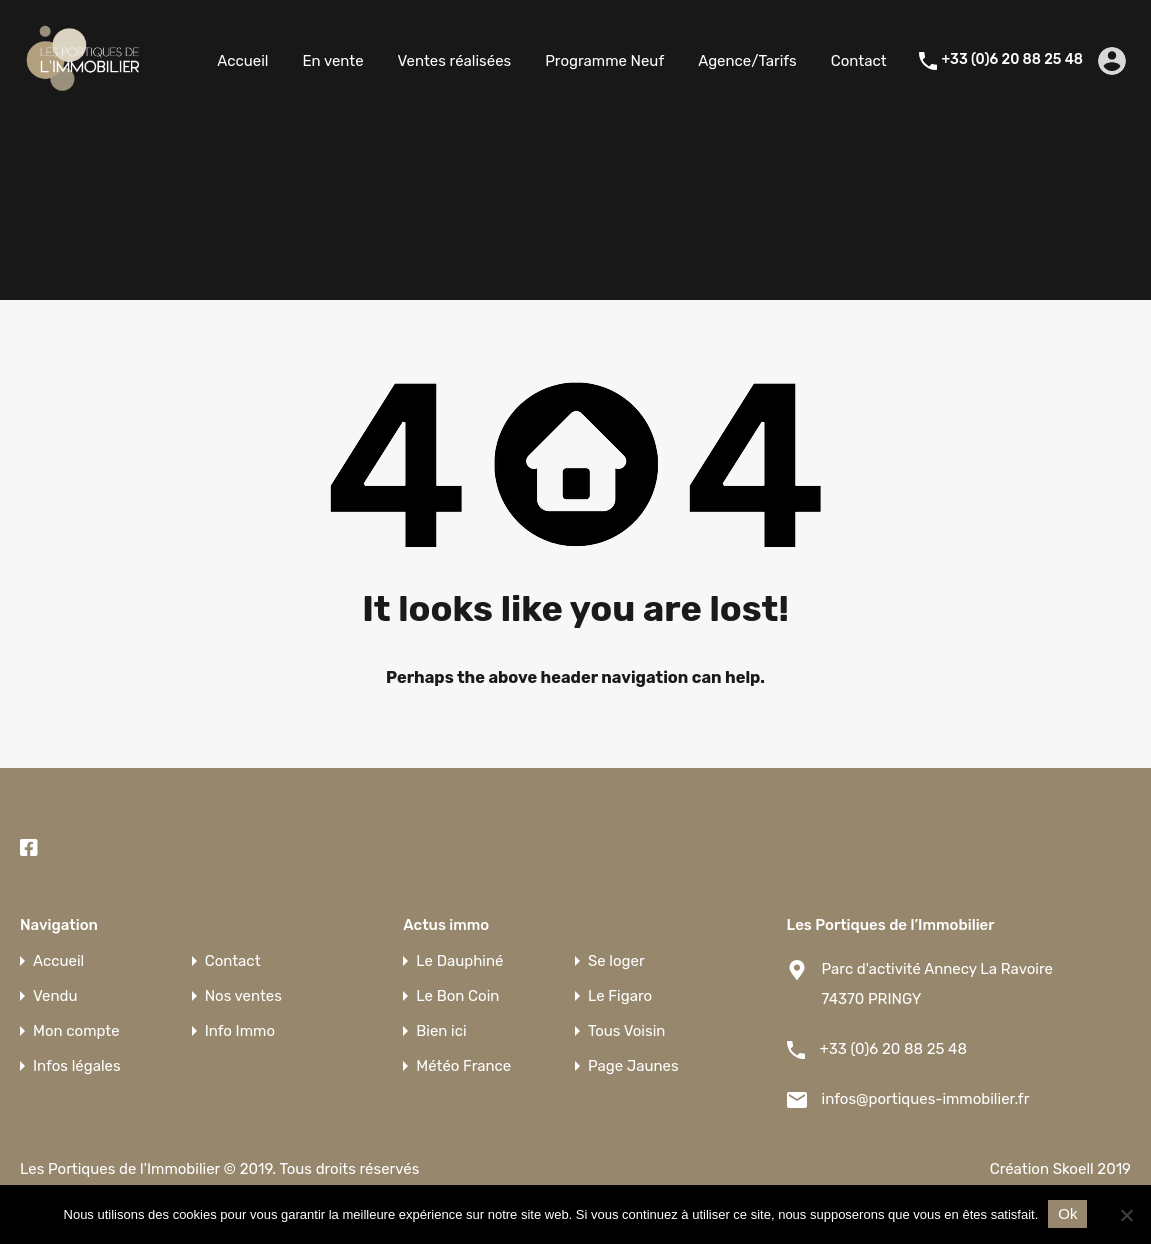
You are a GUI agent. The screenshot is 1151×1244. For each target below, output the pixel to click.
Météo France (463, 1066)
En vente (332, 61)
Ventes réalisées (455, 61)
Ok (1067, 1213)
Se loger (616, 961)
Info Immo (240, 1031)
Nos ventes (243, 996)
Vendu (55, 996)
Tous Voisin (626, 1031)
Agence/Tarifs (747, 61)
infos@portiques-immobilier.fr (926, 1099)
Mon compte (76, 1031)
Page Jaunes (633, 1066)
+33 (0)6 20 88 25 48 (1012, 60)
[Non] (1126, 1216)
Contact (859, 61)
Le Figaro (620, 996)
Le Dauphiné (459, 961)
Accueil (242, 61)
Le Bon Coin (457, 996)
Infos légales (77, 1066)
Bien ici (441, 1031)
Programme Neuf (604, 61)
